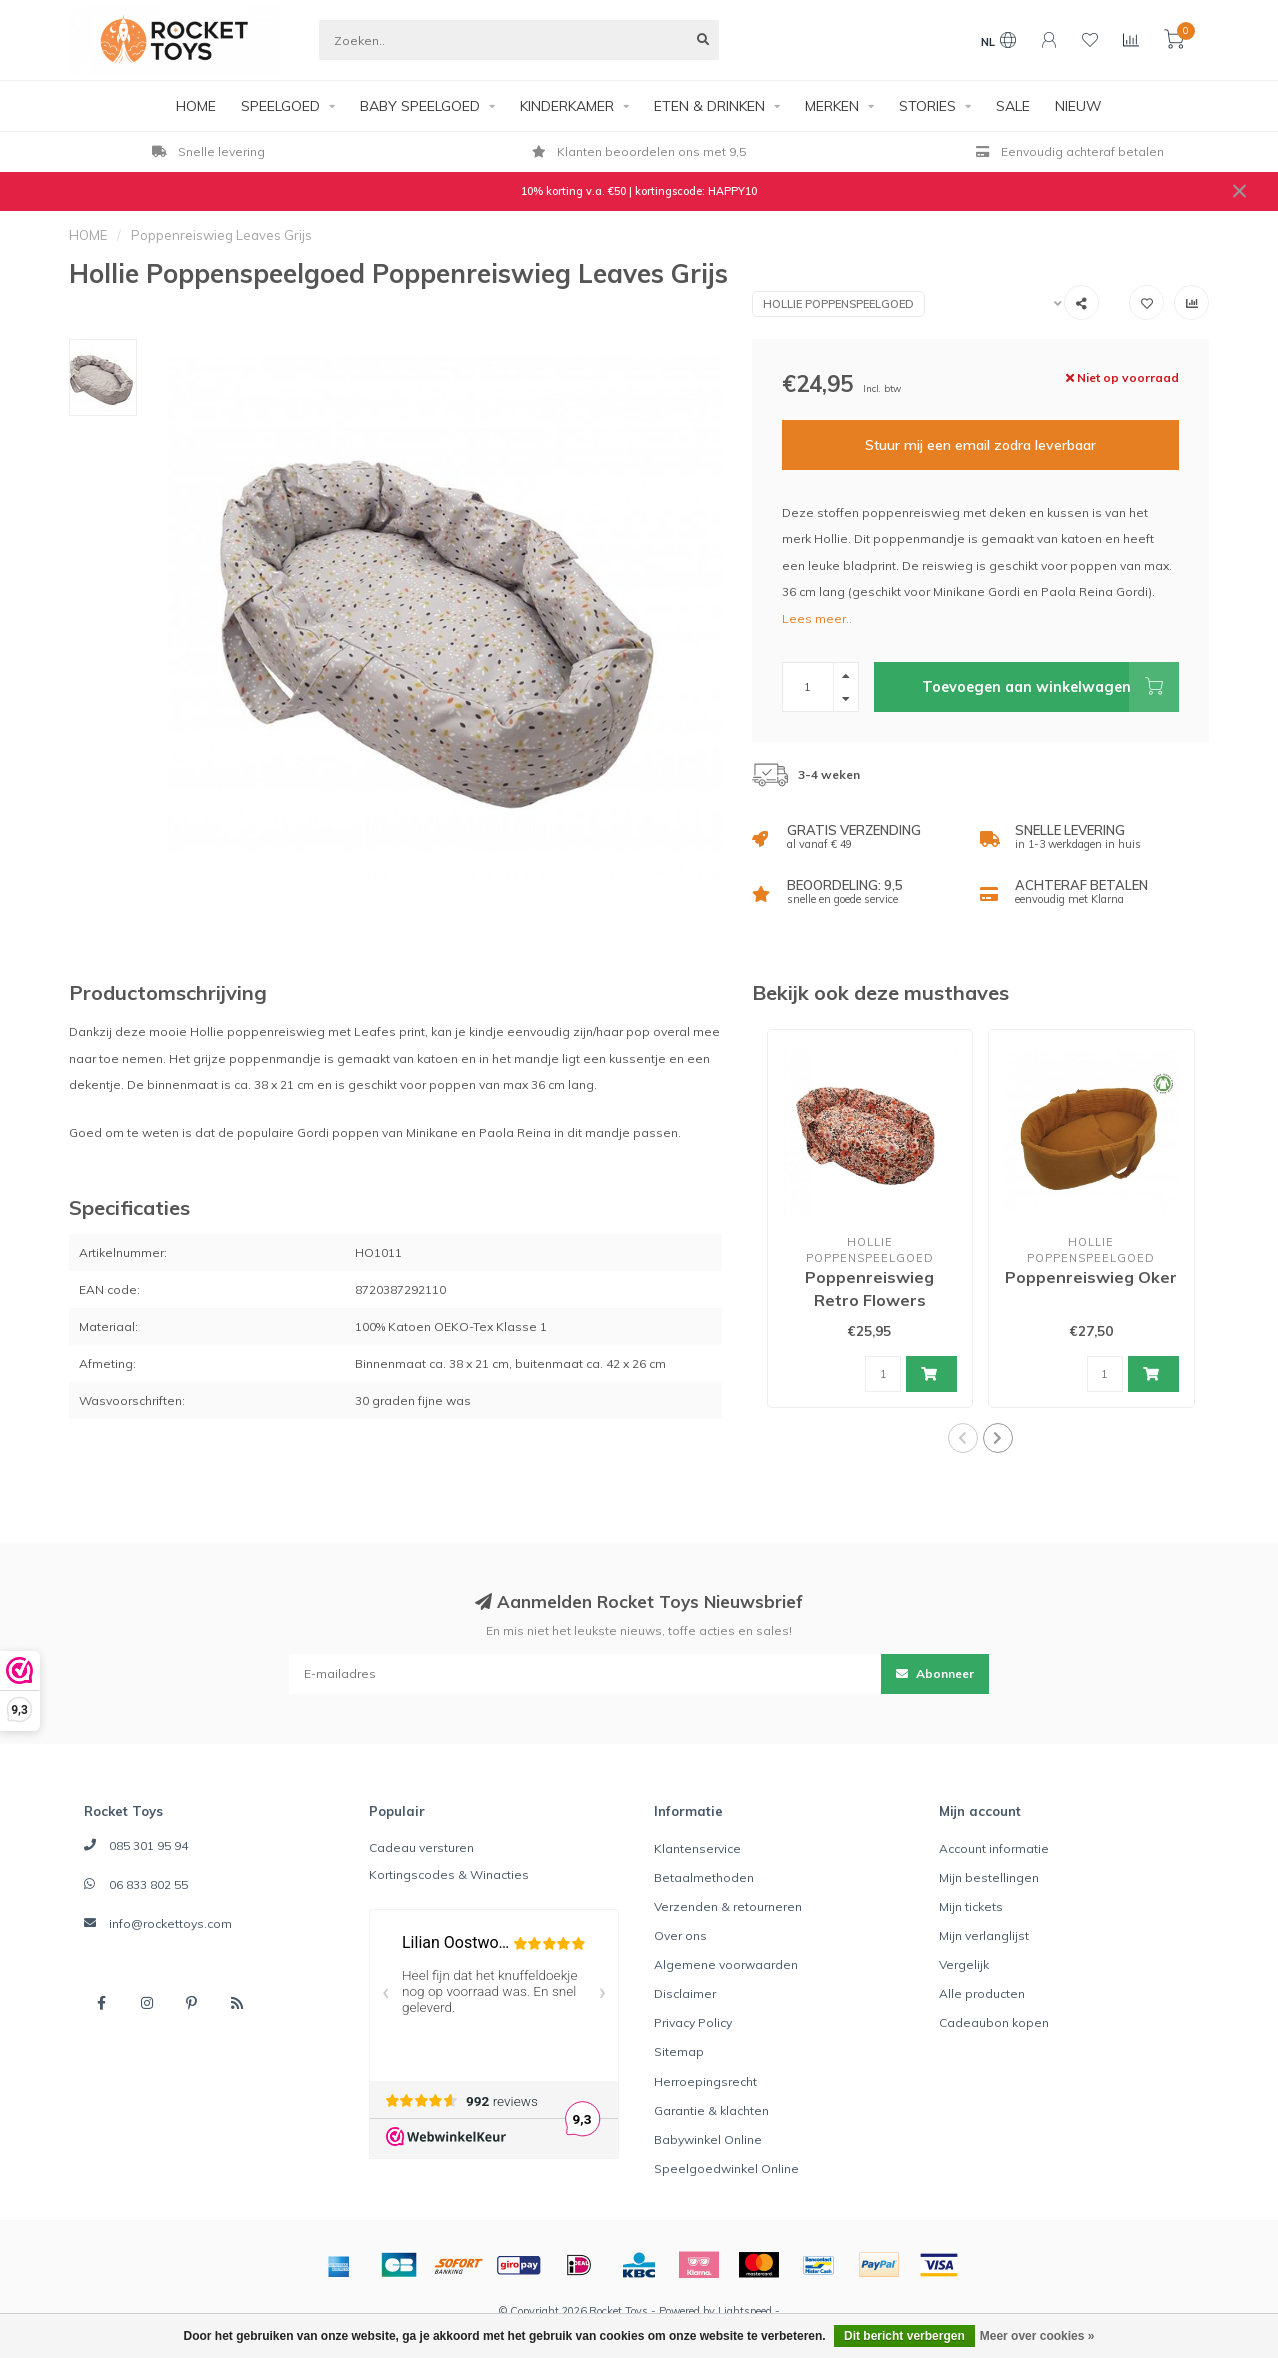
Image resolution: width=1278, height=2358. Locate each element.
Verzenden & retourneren (728, 1906)
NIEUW (1078, 106)
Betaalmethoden (704, 1877)
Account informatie (994, 1848)
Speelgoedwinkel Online (726, 2168)
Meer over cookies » (1037, 2336)
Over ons (680, 1935)
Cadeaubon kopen (994, 2022)
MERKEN (832, 106)
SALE (1013, 106)
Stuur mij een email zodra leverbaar (980, 445)
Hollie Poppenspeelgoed (838, 304)
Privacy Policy (693, 2022)
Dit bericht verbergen (904, 2336)
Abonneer (935, 1673)
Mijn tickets (971, 1906)
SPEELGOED (280, 106)
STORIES (927, 106)
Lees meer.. (817, 618)
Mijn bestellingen (989, 1877)
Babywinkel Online (708, 2139)
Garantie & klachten (711, 2110)
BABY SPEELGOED (420, 106)
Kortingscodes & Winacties (449, 1874)
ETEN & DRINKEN (709, 106)
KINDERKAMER (567, 106)
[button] (963, 1438)
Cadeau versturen (421, 1847)
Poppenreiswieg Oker (1091, 1277)
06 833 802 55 (148, 1884)
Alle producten (982, 1993)
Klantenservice (697, 1848)
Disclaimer (685, 1993)
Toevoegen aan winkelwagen (1050, 687)
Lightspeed (745, 2311)
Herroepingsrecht (705, 2081)
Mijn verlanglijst (984, 1935)
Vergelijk (964, 1964)
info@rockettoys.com (170, 1923)
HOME (196, 106)
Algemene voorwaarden (726, 1964)
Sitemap (679, 2051)
